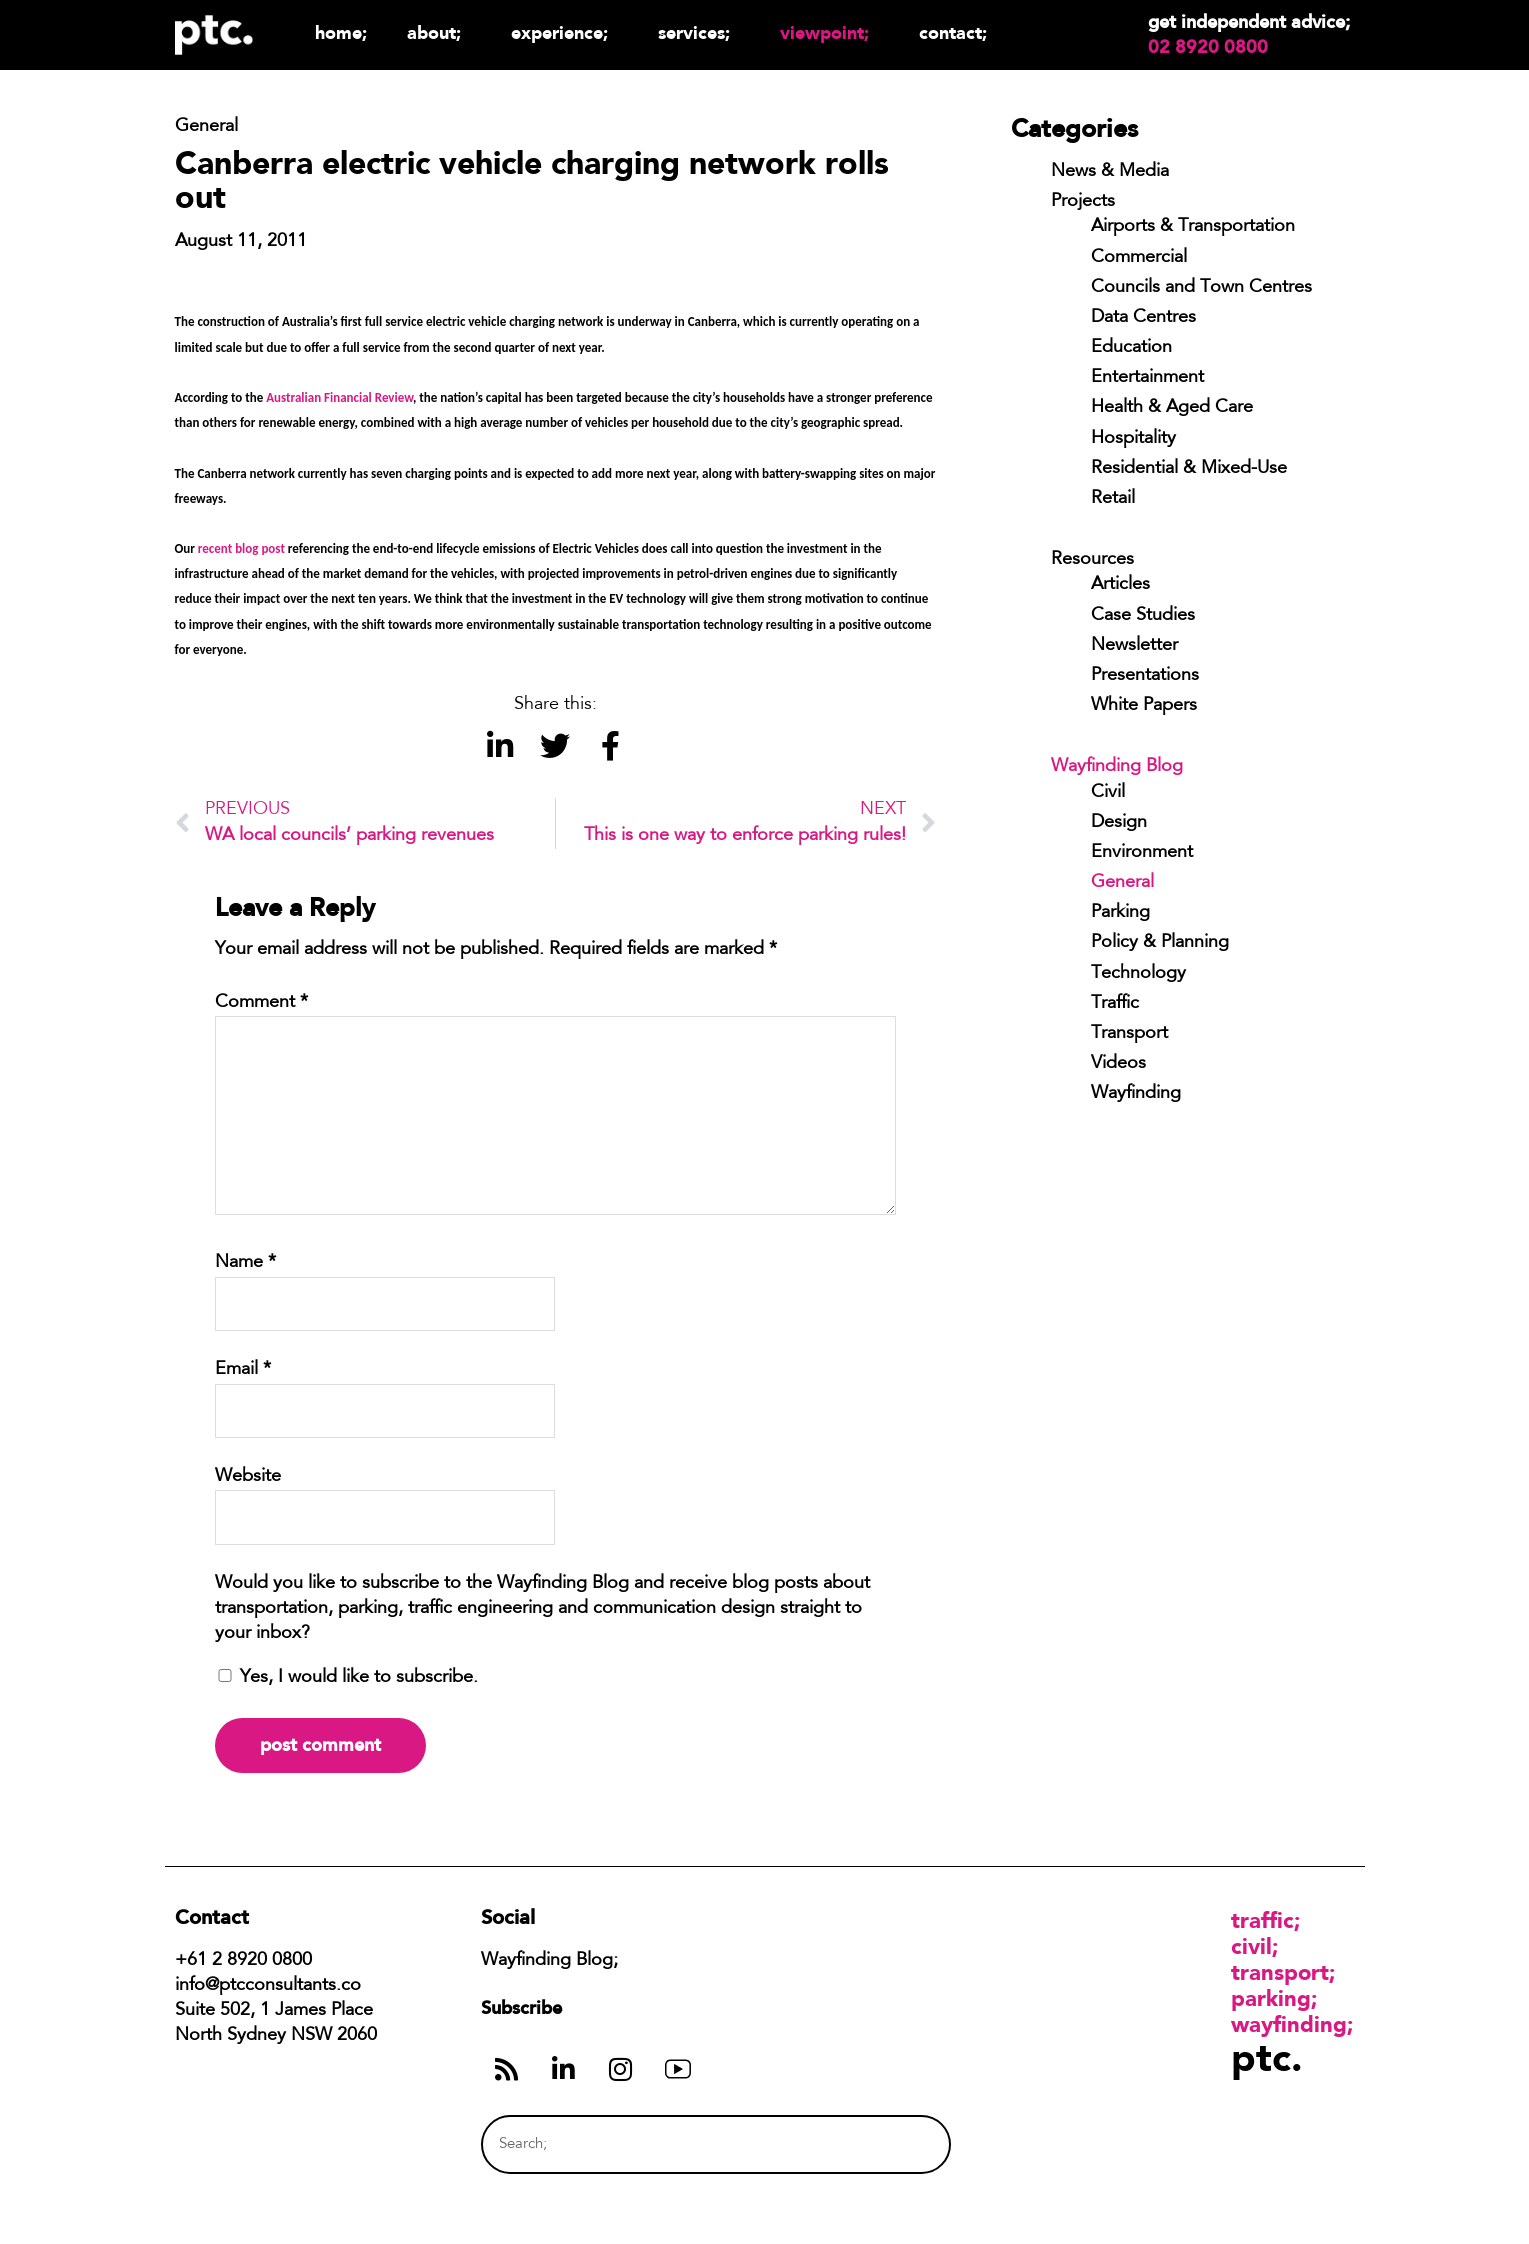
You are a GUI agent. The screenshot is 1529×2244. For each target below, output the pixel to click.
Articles (1120, 585)
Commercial (1139, 258)
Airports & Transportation (1193, 227)
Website (248, 1477)
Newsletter (1134, 646)
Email (243, 1370)
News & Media (1110, 172)
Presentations (1145, 676)
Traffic (1115, 1004)
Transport (1129, 1034)
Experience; (564, 32)
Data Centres (1143, 318)
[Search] (897, 2144)
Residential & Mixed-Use (1189, 469)
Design (1119, 823)
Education (1131, 348)
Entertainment (1147, 378)
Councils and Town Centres (1201, 288)
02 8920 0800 (1208, 47)
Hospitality (1133, 439)
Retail (1113, 499)
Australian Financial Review (339, 397)
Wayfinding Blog (1117, 767)
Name (245, 1263)
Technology (1138, 974)
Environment (1142, 853)
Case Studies (1143, 616)
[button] (500, 745)
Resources (1092, 560)
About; (439, 32)
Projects (1083, 202)
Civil (1108, 793)
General (1122, 883)
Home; (341, 32)
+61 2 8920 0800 (243, 1961)
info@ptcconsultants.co (268, 1986)
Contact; (953, 32)
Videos (1118, 1064)
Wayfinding (1136, 1094)
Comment (261, 1003)
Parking (1120, 913)
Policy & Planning (1160, 943)
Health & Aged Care (1172, 408)
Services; (699, 32)
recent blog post (241, 548)
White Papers (1144, 706)
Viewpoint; (829, 32)
